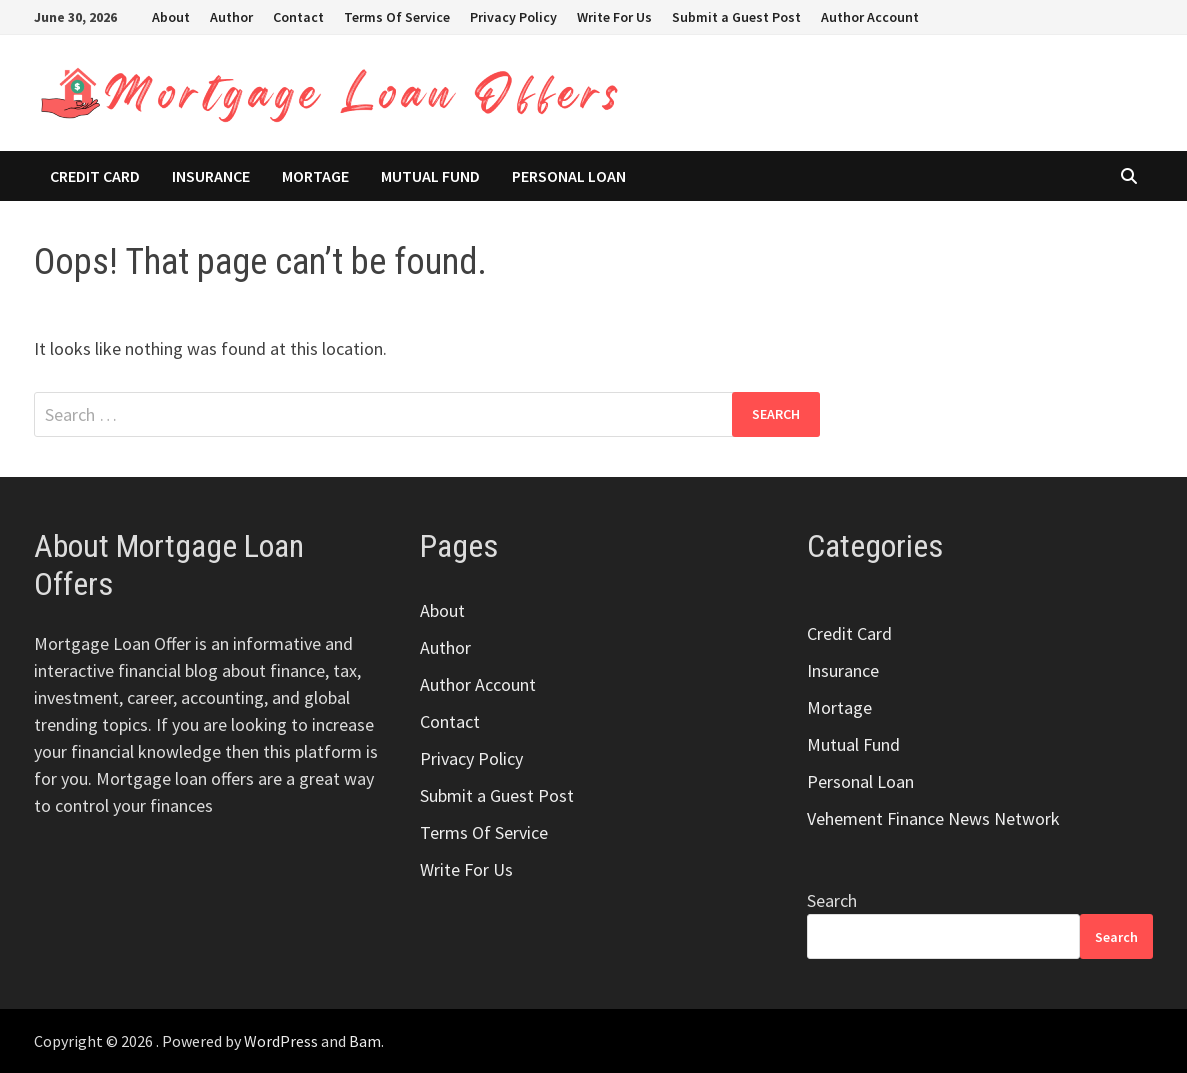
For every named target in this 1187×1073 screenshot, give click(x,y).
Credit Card (95, 176)
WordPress (281, 1041)
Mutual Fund (430, 176)
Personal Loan (569, 176)
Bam (365, 1041)
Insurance (211, 176)
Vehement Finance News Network (933, 818)
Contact (298, 17)
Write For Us (614, 17)
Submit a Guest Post (736, 17)
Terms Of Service (397, 17)
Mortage (315, 176)
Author (231, 17)
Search (832, 900)
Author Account (870, 17)
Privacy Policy (513, 17)
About (171, 17)
